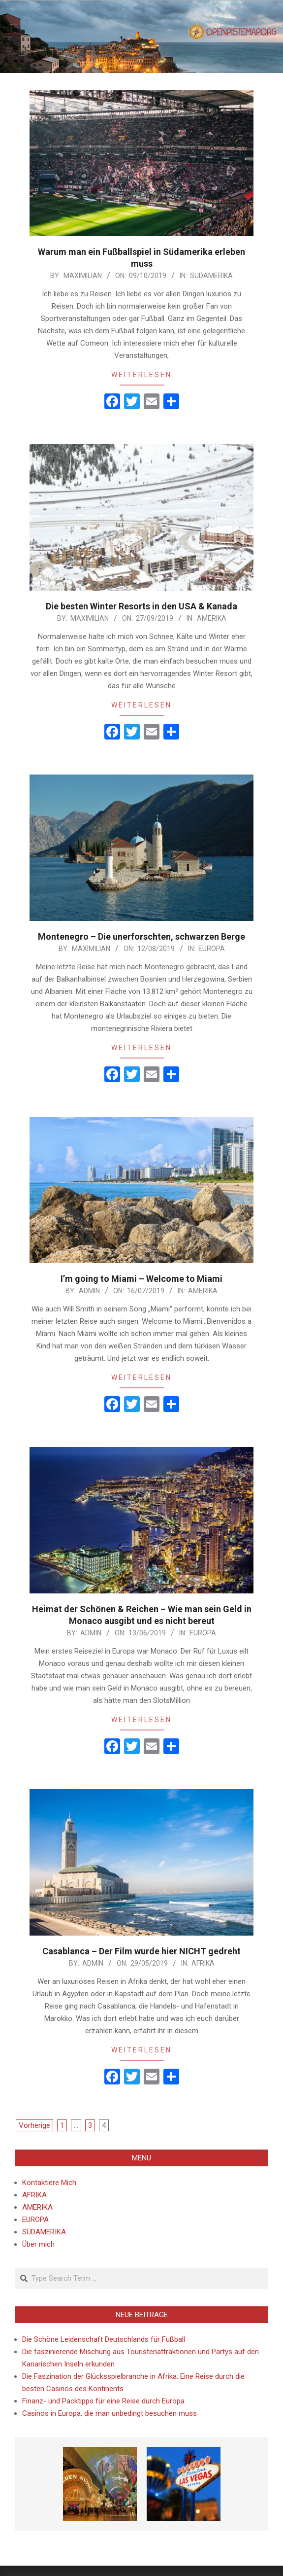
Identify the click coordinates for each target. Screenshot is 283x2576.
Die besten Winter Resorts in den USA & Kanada (141, 606)
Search (15, 2268)
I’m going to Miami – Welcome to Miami (141, 1278)
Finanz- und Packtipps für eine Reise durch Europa (103, 2401)
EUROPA (211, 949)
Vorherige (34, 2125)
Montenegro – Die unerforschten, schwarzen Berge (141, 936)
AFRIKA (203, 1963)
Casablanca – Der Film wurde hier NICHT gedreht (141, 1951)
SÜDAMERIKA (211, 276)
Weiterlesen (141, 375)
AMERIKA (211, 618)
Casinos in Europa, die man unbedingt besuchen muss (109, 2413)
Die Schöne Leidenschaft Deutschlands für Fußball (103, 2339)
